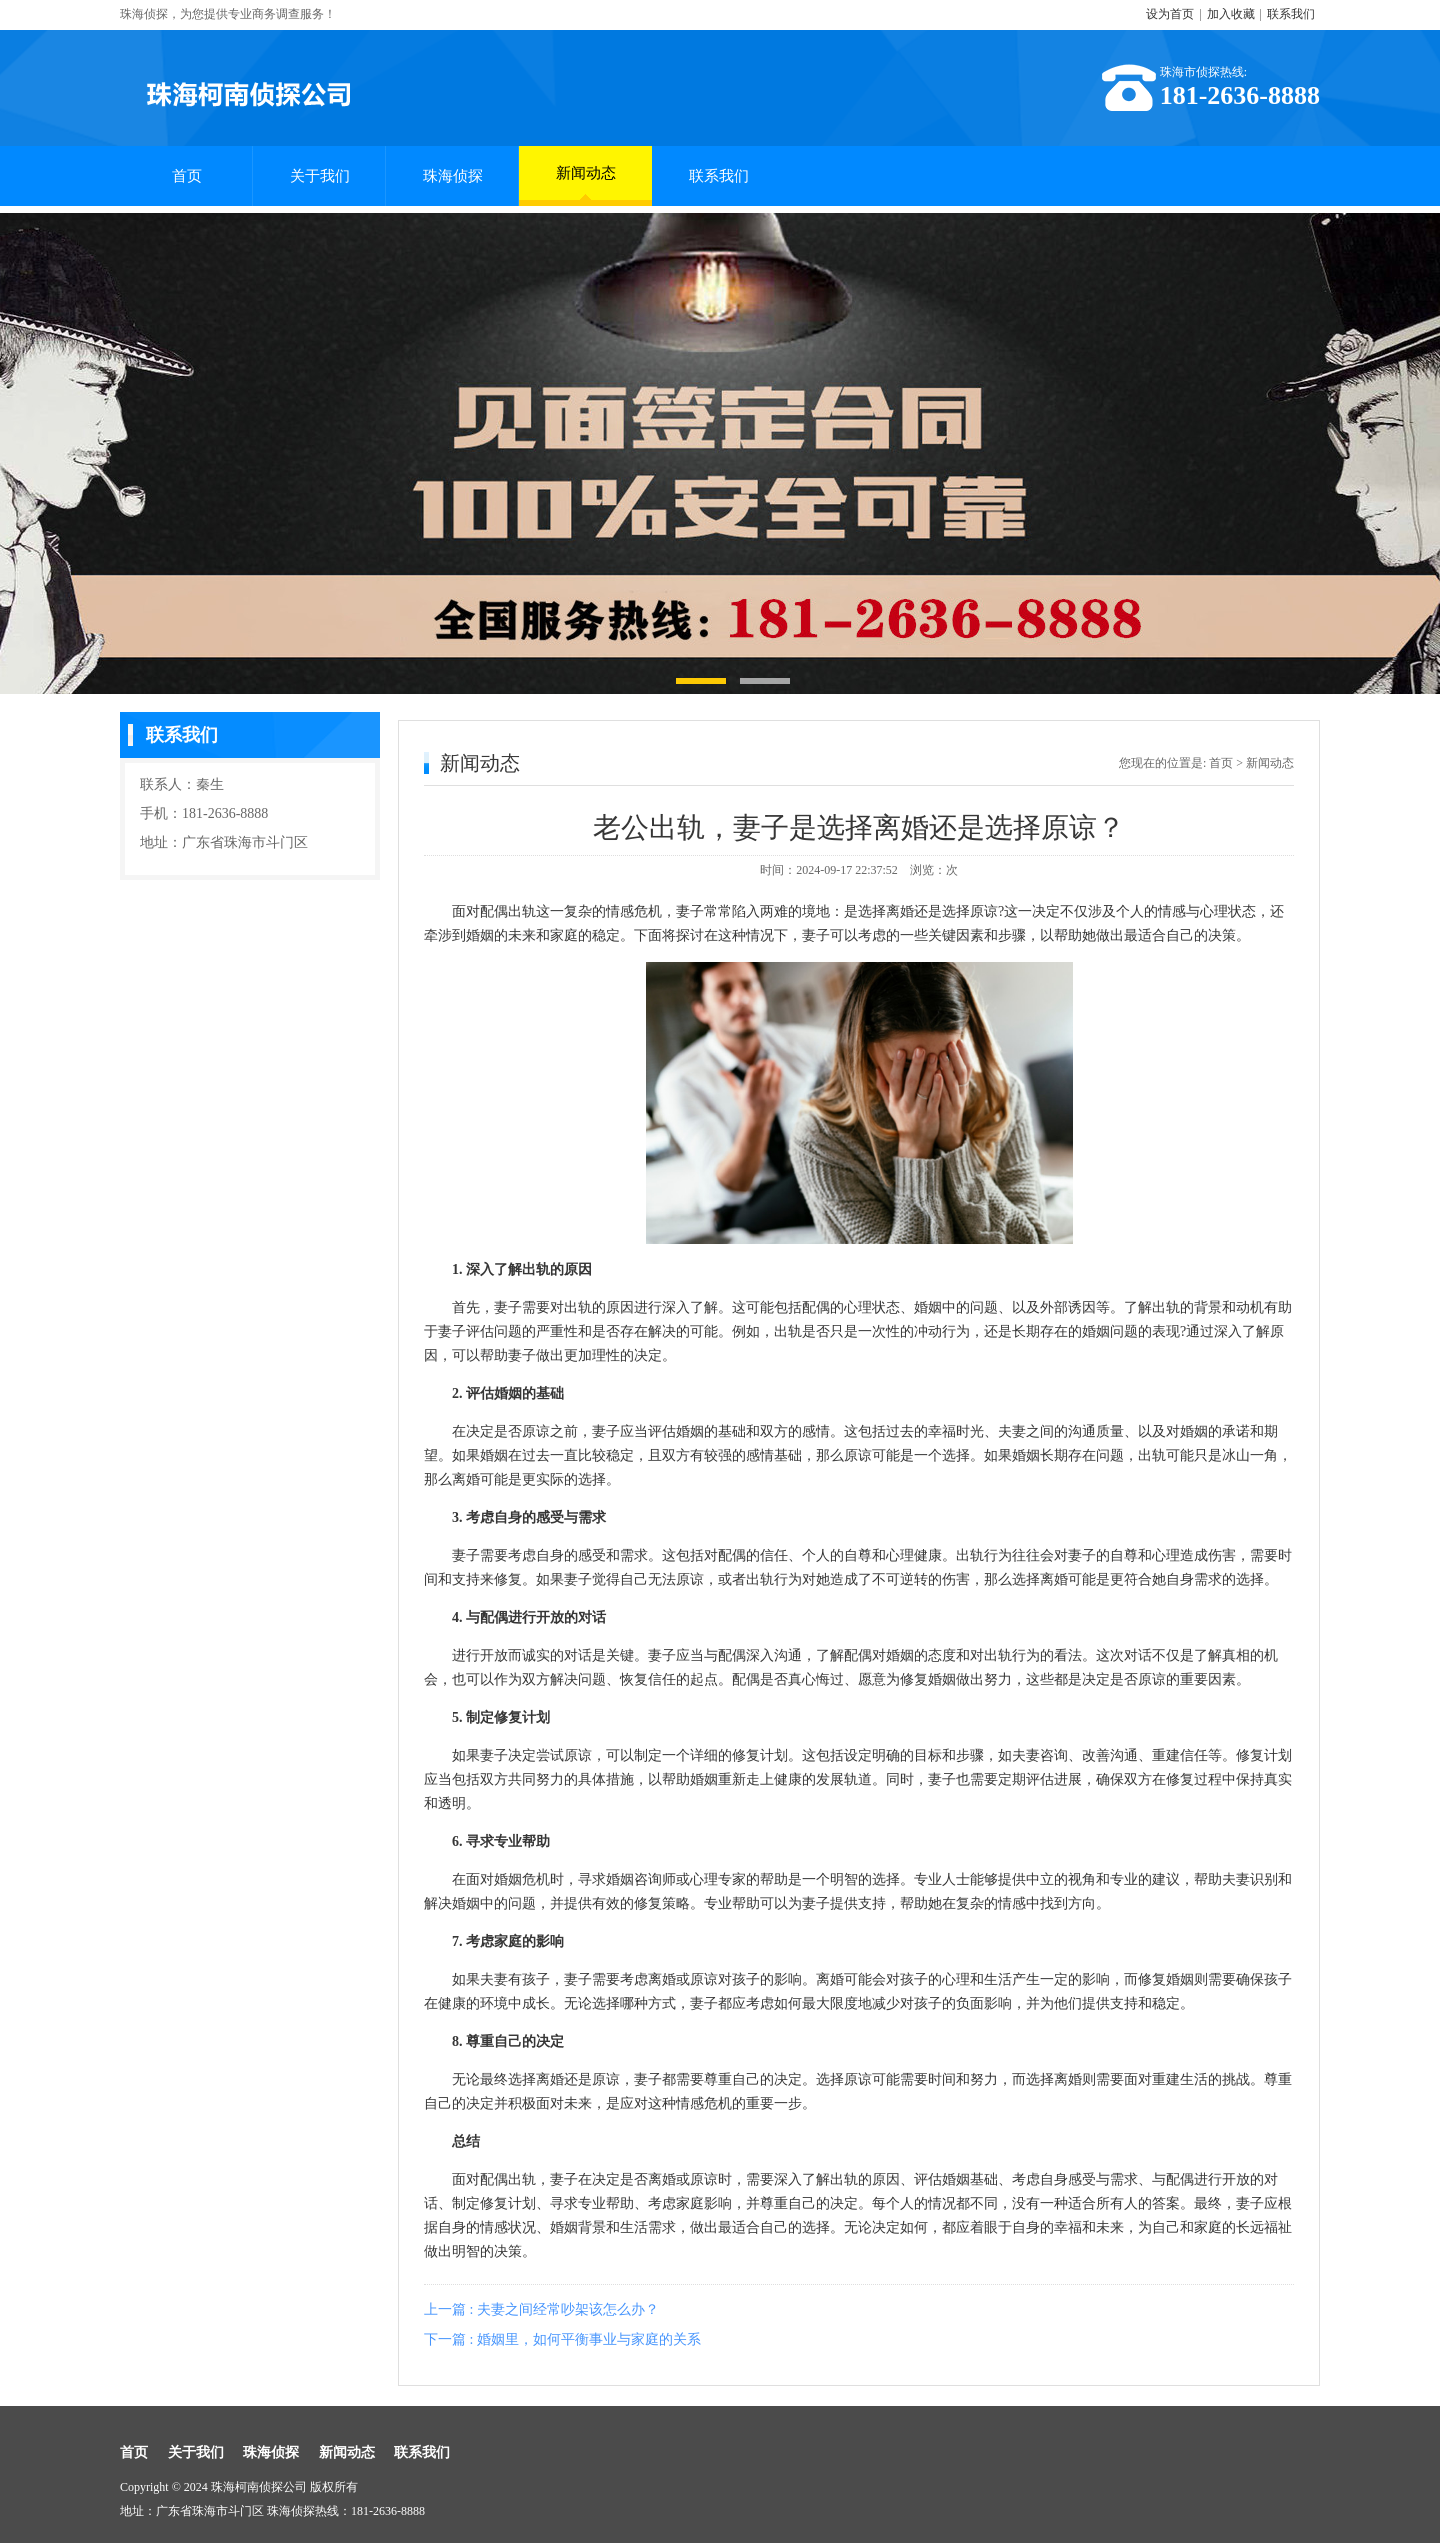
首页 (187, 176)
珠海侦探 (453, 176)
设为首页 (1170, 14)
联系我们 (1291, 14)
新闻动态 (586, 182)
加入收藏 (1231, 14)
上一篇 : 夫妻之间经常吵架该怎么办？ (541, 2309)
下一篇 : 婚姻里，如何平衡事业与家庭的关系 (562, 2339)
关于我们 (320, 176)
